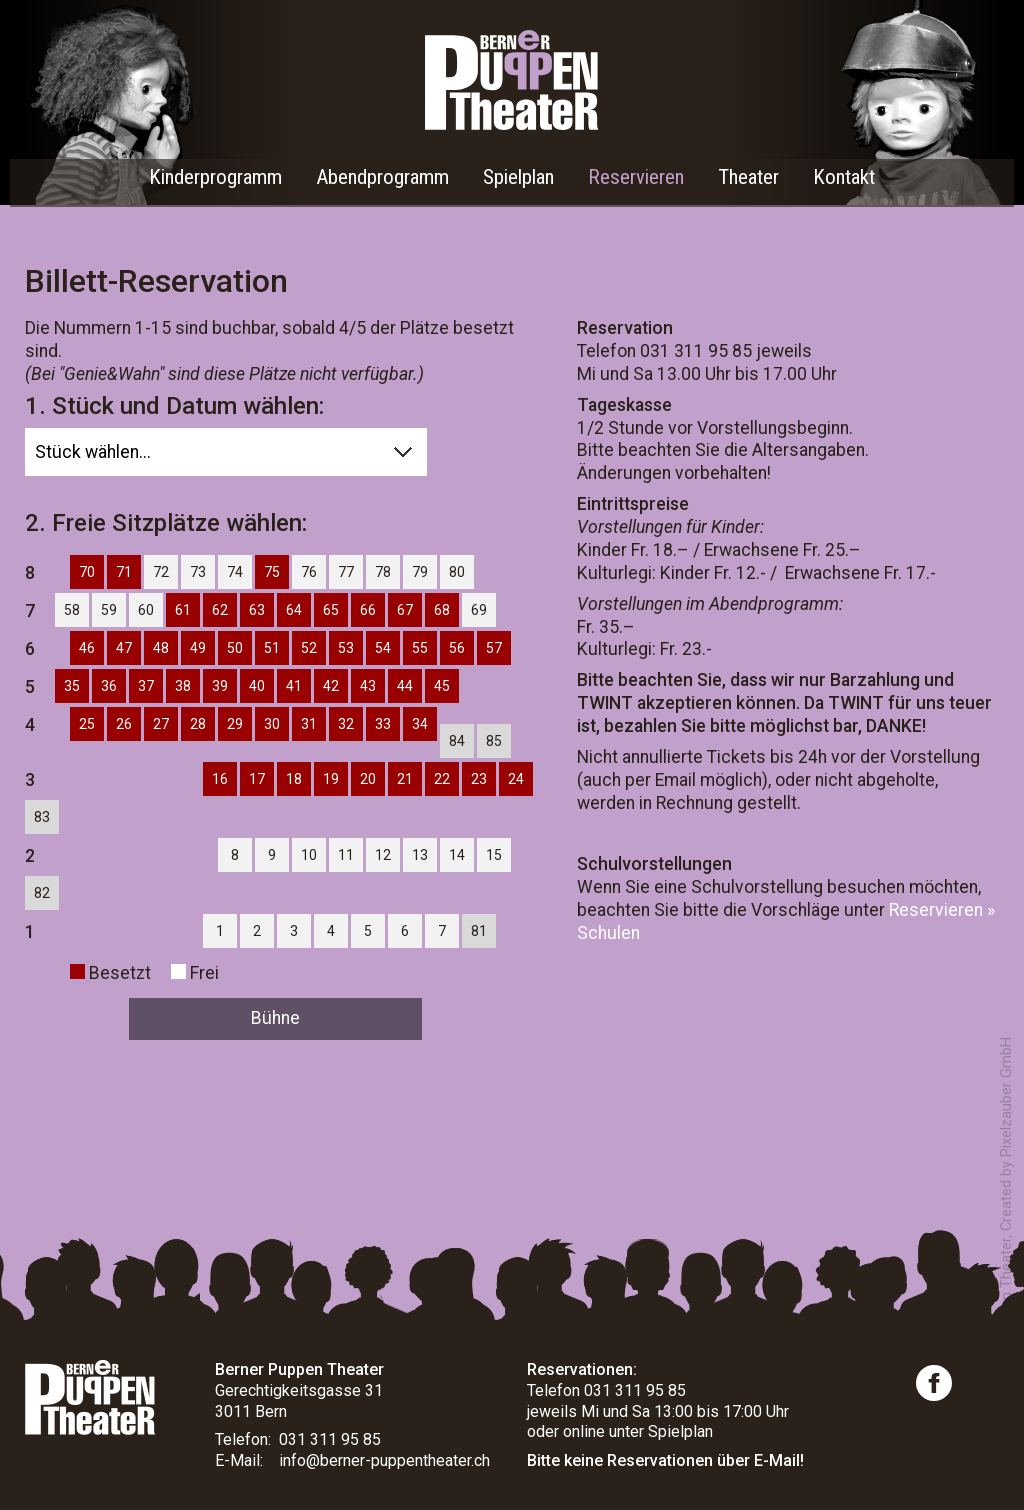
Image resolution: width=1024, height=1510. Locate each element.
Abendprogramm (382, 177)
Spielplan (518, 177)
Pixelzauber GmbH (1006, 1097)
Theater (748, 177)
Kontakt (844, 177)
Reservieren (636, 177)
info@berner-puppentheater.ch (384, 1460)
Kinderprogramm (215, 177)
